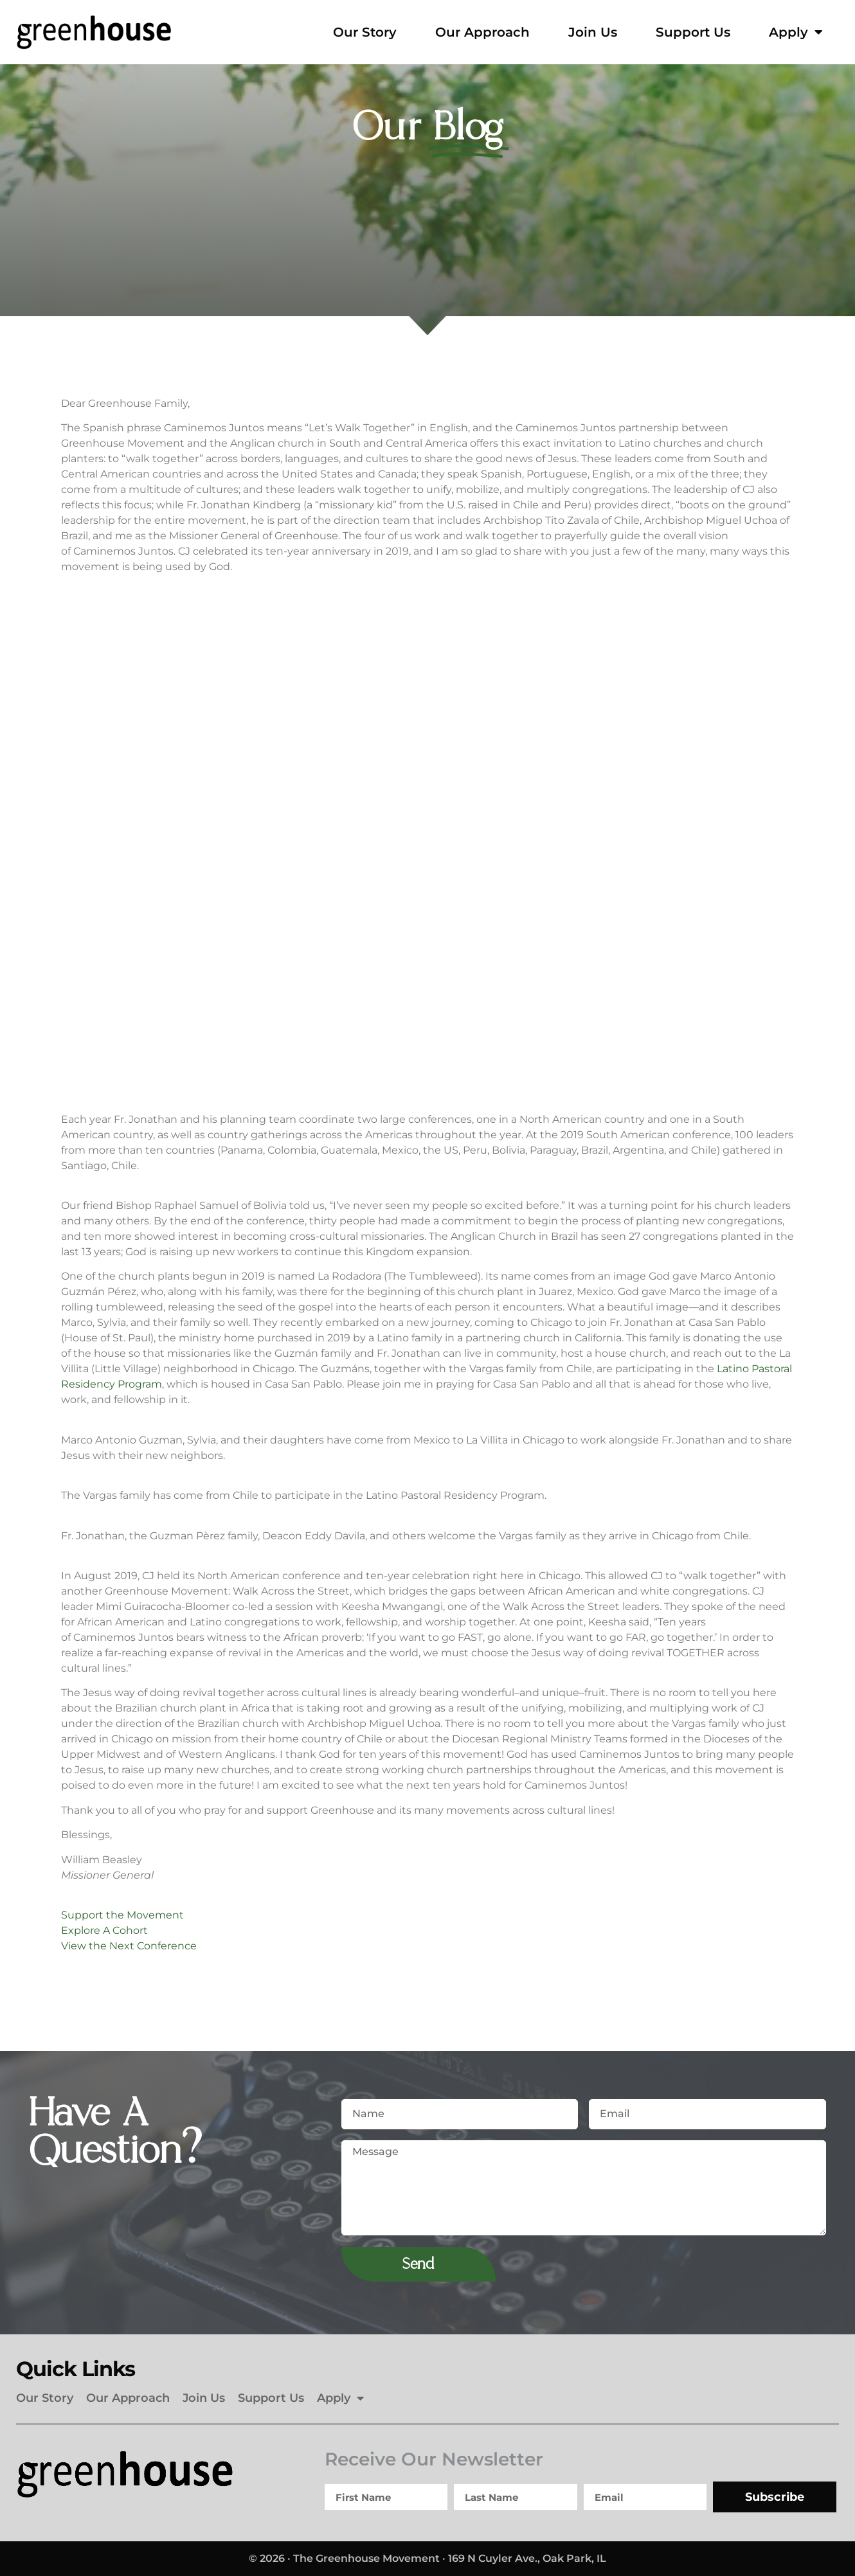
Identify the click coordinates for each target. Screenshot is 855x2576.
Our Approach (482, 32)
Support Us (693, 32)
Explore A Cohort (104, 1930)
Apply (796, 32)
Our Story (365, 32)
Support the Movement (122, 1915)
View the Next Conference (129, 1946)
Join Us (592, 32)
